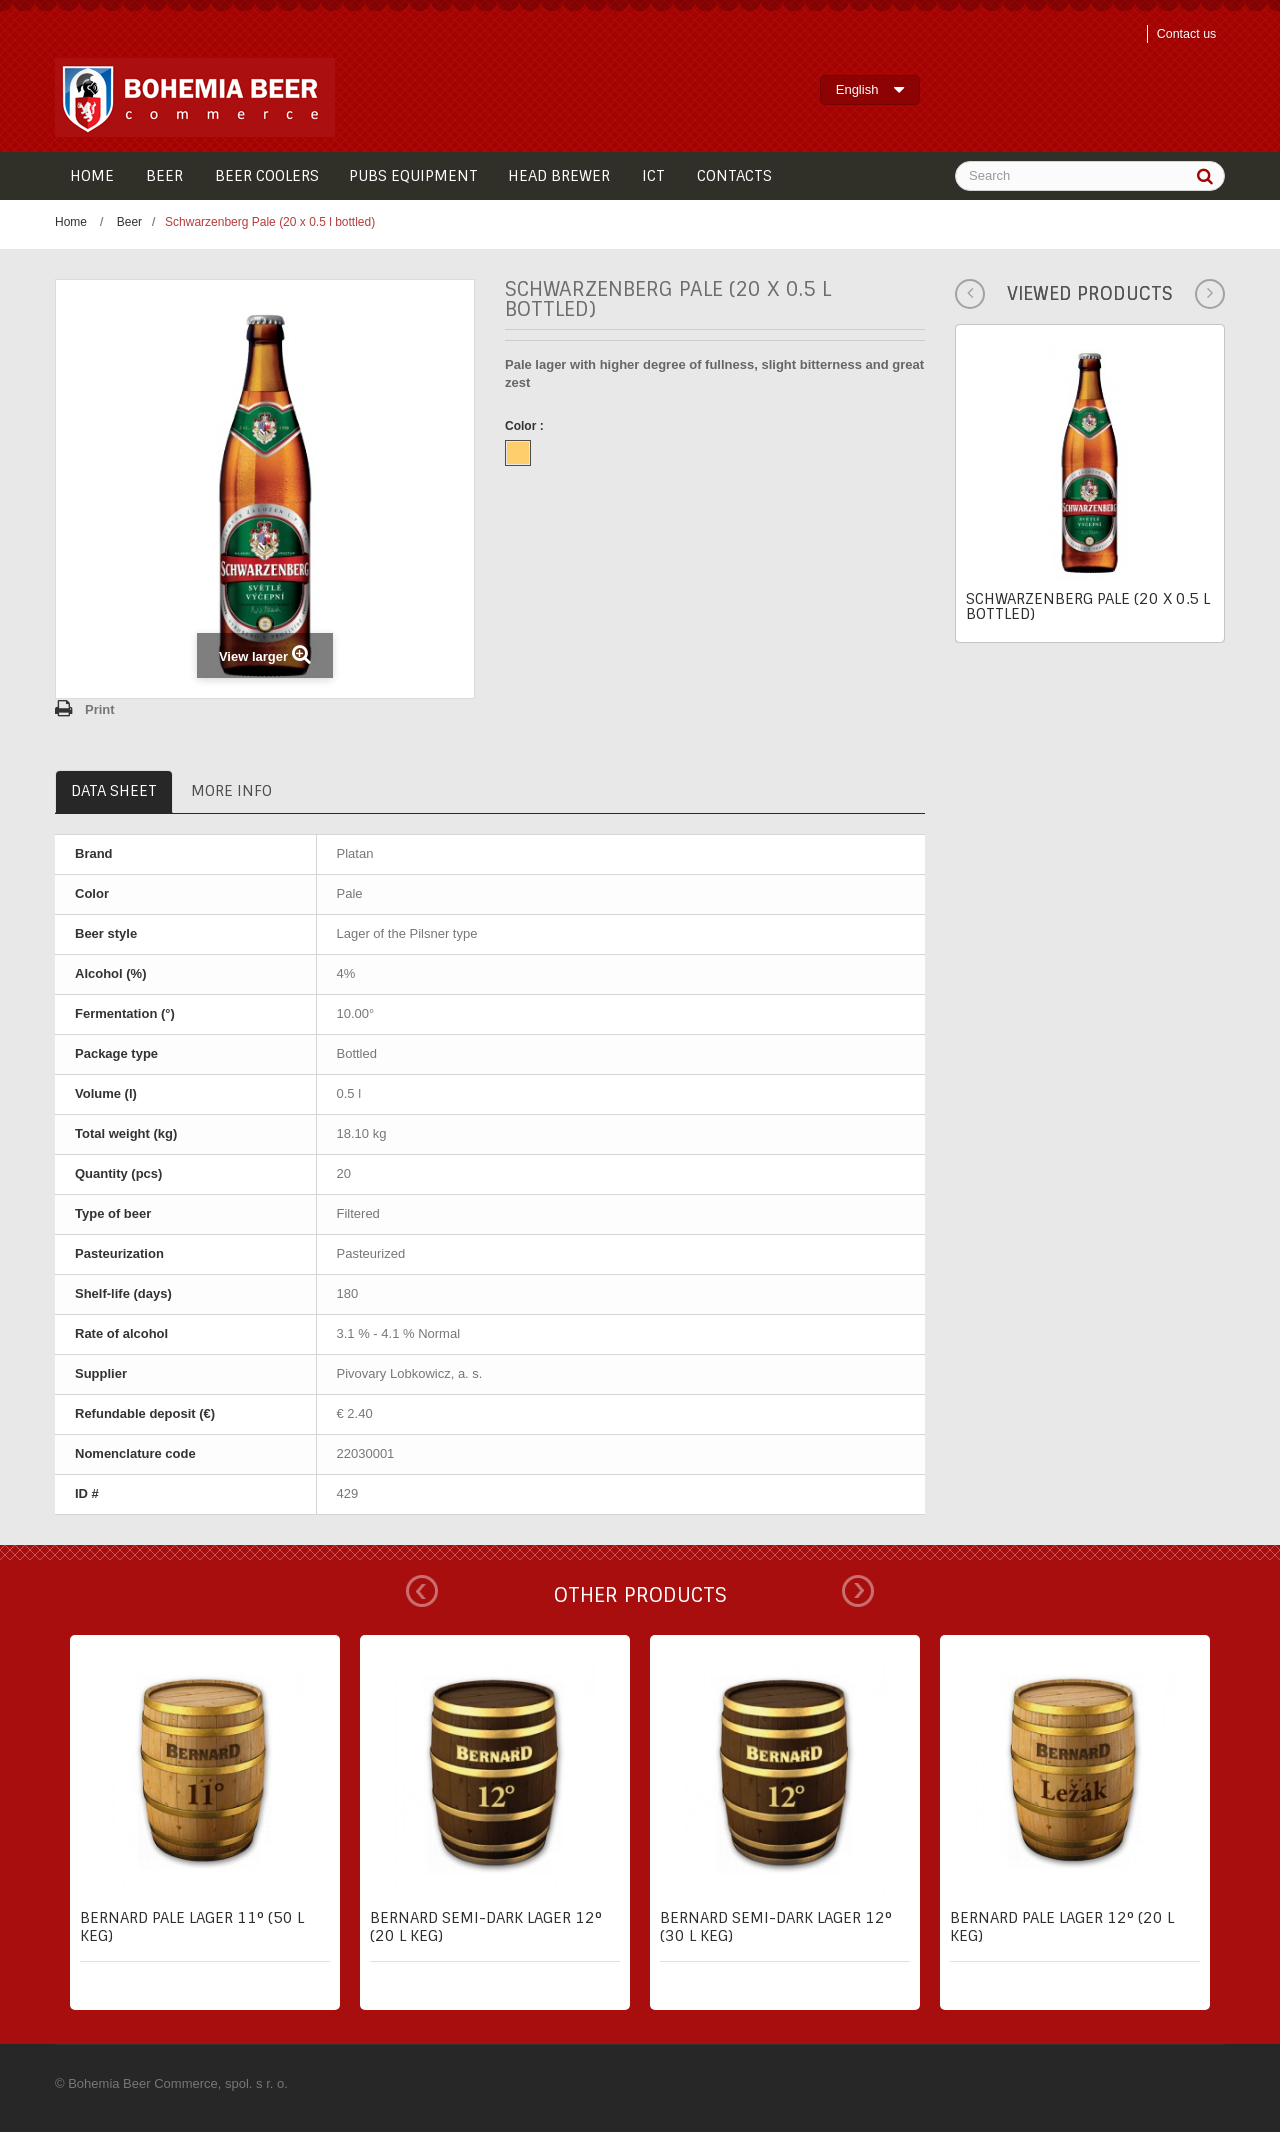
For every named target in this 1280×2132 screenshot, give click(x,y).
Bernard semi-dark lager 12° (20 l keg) (486, 1927)
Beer (129, 222)
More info (231, 791)
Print (100, 709)
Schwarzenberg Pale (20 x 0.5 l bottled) (1088, 606)
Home (71, 222)
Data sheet (114, 791)
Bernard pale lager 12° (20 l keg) (1062, 1927)
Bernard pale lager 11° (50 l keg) (192, 1927)
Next (858, 1591)
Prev (422, 1591)
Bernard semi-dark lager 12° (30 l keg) (776, 1927)
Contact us (1184, 33)
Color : (526, 426)
